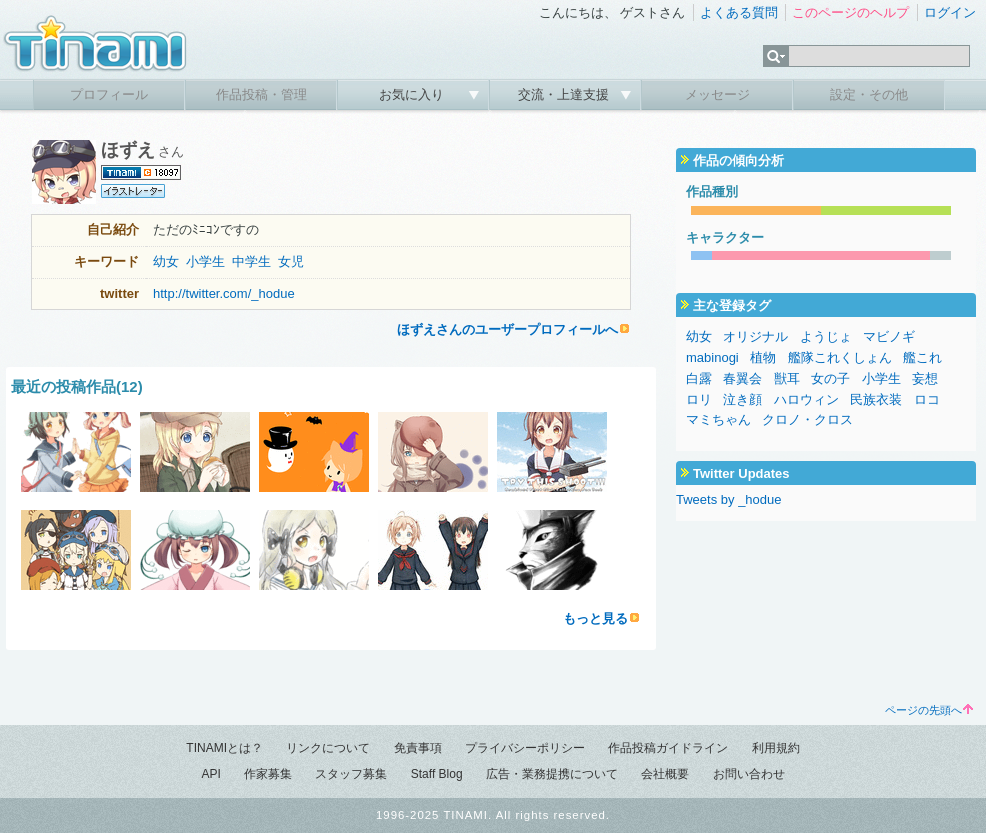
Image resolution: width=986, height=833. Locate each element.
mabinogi (712, 357)
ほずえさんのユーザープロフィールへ (507, 329)
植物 (763, 357)
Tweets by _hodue (729, 499)
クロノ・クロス (807, 419)
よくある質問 (739, 12)
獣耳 (787, 378)
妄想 (925, 378)
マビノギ (889, 336)
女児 (291, 261)
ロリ (699, 399)
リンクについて (328, 748)
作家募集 (268, 774)
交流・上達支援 (565, 94)
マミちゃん (718, 419)
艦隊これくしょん (840, 357)
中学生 (251, 261)
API (210, 774)
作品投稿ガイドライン (668, 748)
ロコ (927, 399)
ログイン (950, 12)
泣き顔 (742, 399)
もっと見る (595, 618)
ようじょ (826, 336)
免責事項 (418, 748)
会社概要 (665, 774)
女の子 (830, 378)
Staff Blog (437, 774)
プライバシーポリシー (525, 748)
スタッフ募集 (351, 774)
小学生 (205, 261)
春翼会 (742, 378)
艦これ (922, 357)
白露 (699, 378)
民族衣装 (876, 399)
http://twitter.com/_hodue (224, 293)
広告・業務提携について (552, 774)
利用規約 (776, 748)
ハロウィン (806, 399)
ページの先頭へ (929, 710)
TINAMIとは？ (224, 748)
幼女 (166, 261)
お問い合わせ (749, 774)
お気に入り (413, 94)
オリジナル (755, 336)
